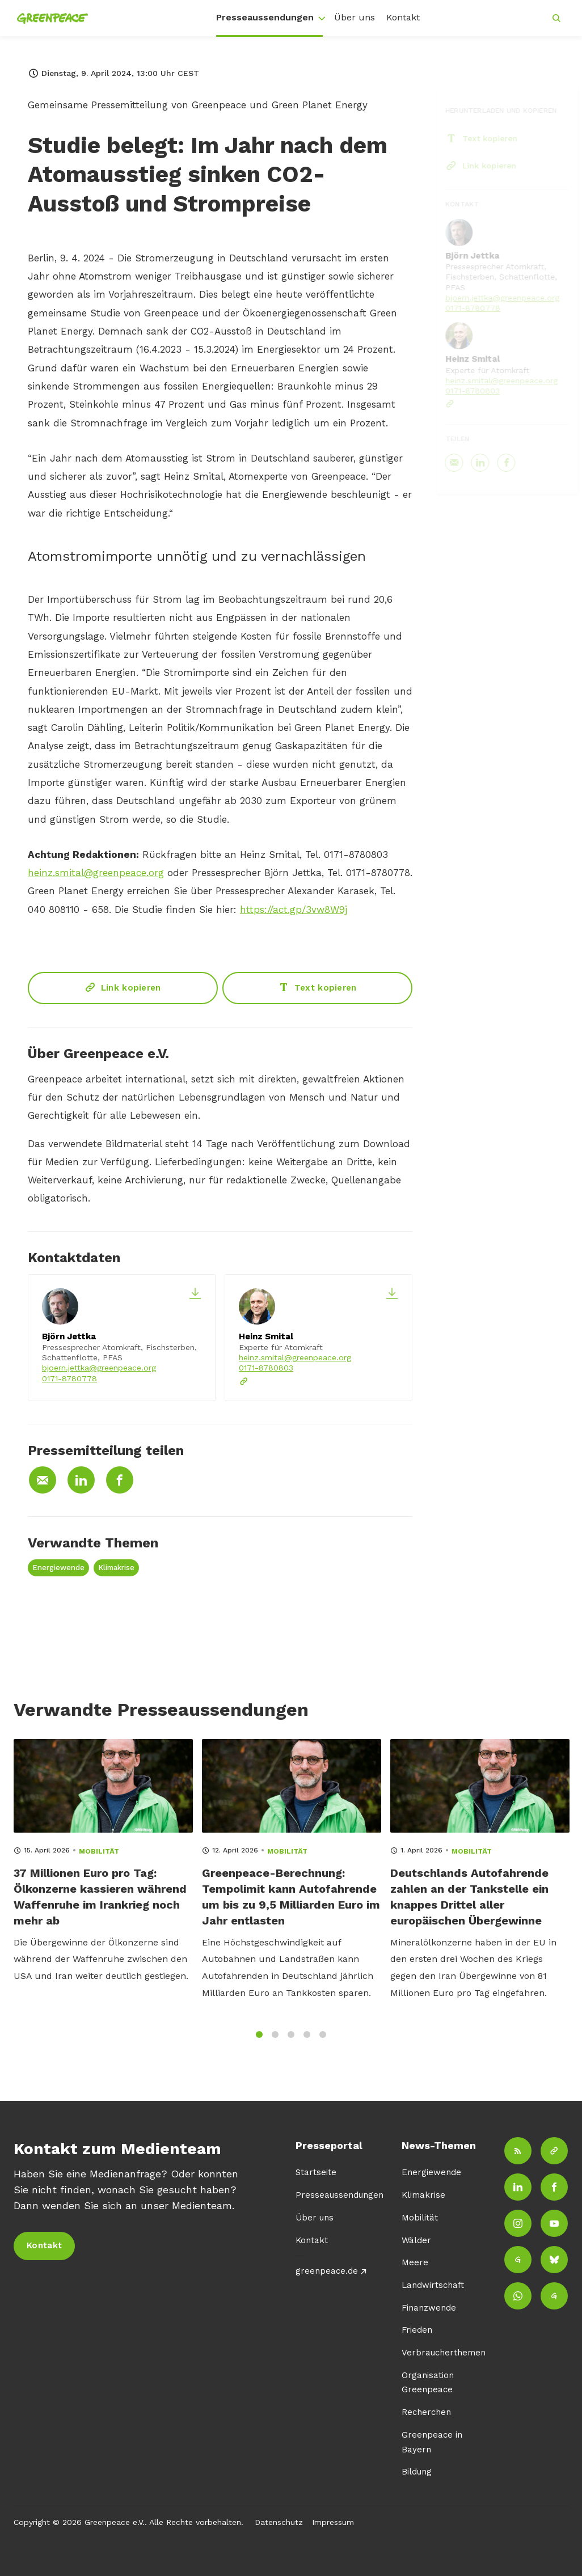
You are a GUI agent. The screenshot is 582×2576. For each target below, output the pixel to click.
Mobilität (420, 2218)
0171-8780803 (266, 1367)
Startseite (316, 2172)
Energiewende (58, 1567)
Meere (415, 2262)
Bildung (417, 2472)
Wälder (416, 2240)
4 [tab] (306, 2041)
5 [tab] (322, 2041)
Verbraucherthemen (444, 2352)
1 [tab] (259, 2041)
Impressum (333, 2522)
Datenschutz (279, 2522)
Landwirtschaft (433, 2285)
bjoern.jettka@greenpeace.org (99, 1367)
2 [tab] (275, 2041)
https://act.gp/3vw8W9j (293, 911)
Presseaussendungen (265, 17)
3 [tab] (291, 2041)
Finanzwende (429, 2308)
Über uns (354, 17)
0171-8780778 (69, 1378)
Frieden (417, 2330)
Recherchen (426, 2412)
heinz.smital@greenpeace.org (96, 874)
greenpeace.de (327, 2271)
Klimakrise (116, 1567)
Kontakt (403, 17)
